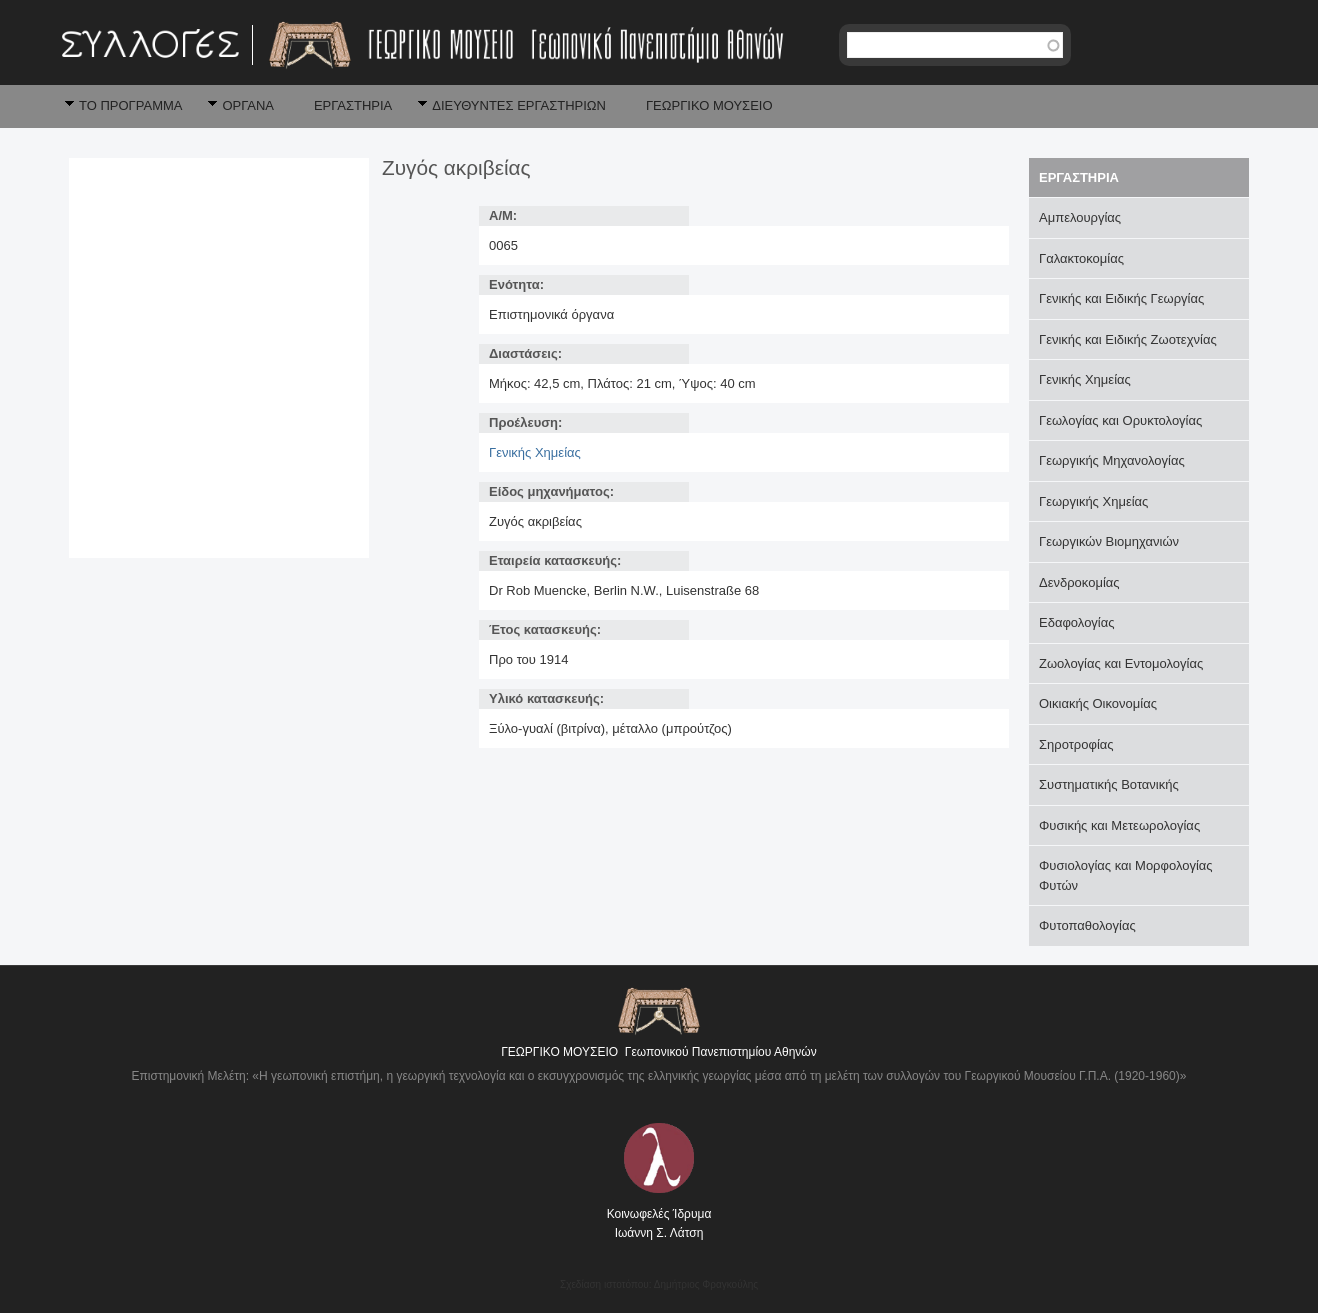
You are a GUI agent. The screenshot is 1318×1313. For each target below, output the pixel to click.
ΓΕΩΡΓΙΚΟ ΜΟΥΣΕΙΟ (709, 105)
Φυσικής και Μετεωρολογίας (1119, 825)
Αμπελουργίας (1080, 217)
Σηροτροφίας (1076, 744)
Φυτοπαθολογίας (1087, 925)
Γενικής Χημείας (535, 452)
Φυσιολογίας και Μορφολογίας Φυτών (1126, 875)
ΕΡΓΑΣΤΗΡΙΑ (353, 105)
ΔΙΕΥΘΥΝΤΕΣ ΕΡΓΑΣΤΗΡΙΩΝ (519, 105)
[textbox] (955, 45)
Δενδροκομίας (1079, 582)
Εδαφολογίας (1077, 622)
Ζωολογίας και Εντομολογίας (1121, 663)
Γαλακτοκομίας (1081, 258)
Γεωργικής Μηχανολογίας (1112, 460)
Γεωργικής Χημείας (1093, 501)
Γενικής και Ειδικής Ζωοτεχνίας (1128, 339)
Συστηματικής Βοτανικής (1109, 784)
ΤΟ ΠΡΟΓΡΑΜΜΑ (130, 105)
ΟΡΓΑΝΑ (247, 105)
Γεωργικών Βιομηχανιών (1109, 541)
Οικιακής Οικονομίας (1098, 703)
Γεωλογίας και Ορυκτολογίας (1120, 420)
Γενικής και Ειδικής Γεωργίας (1121, 298)
